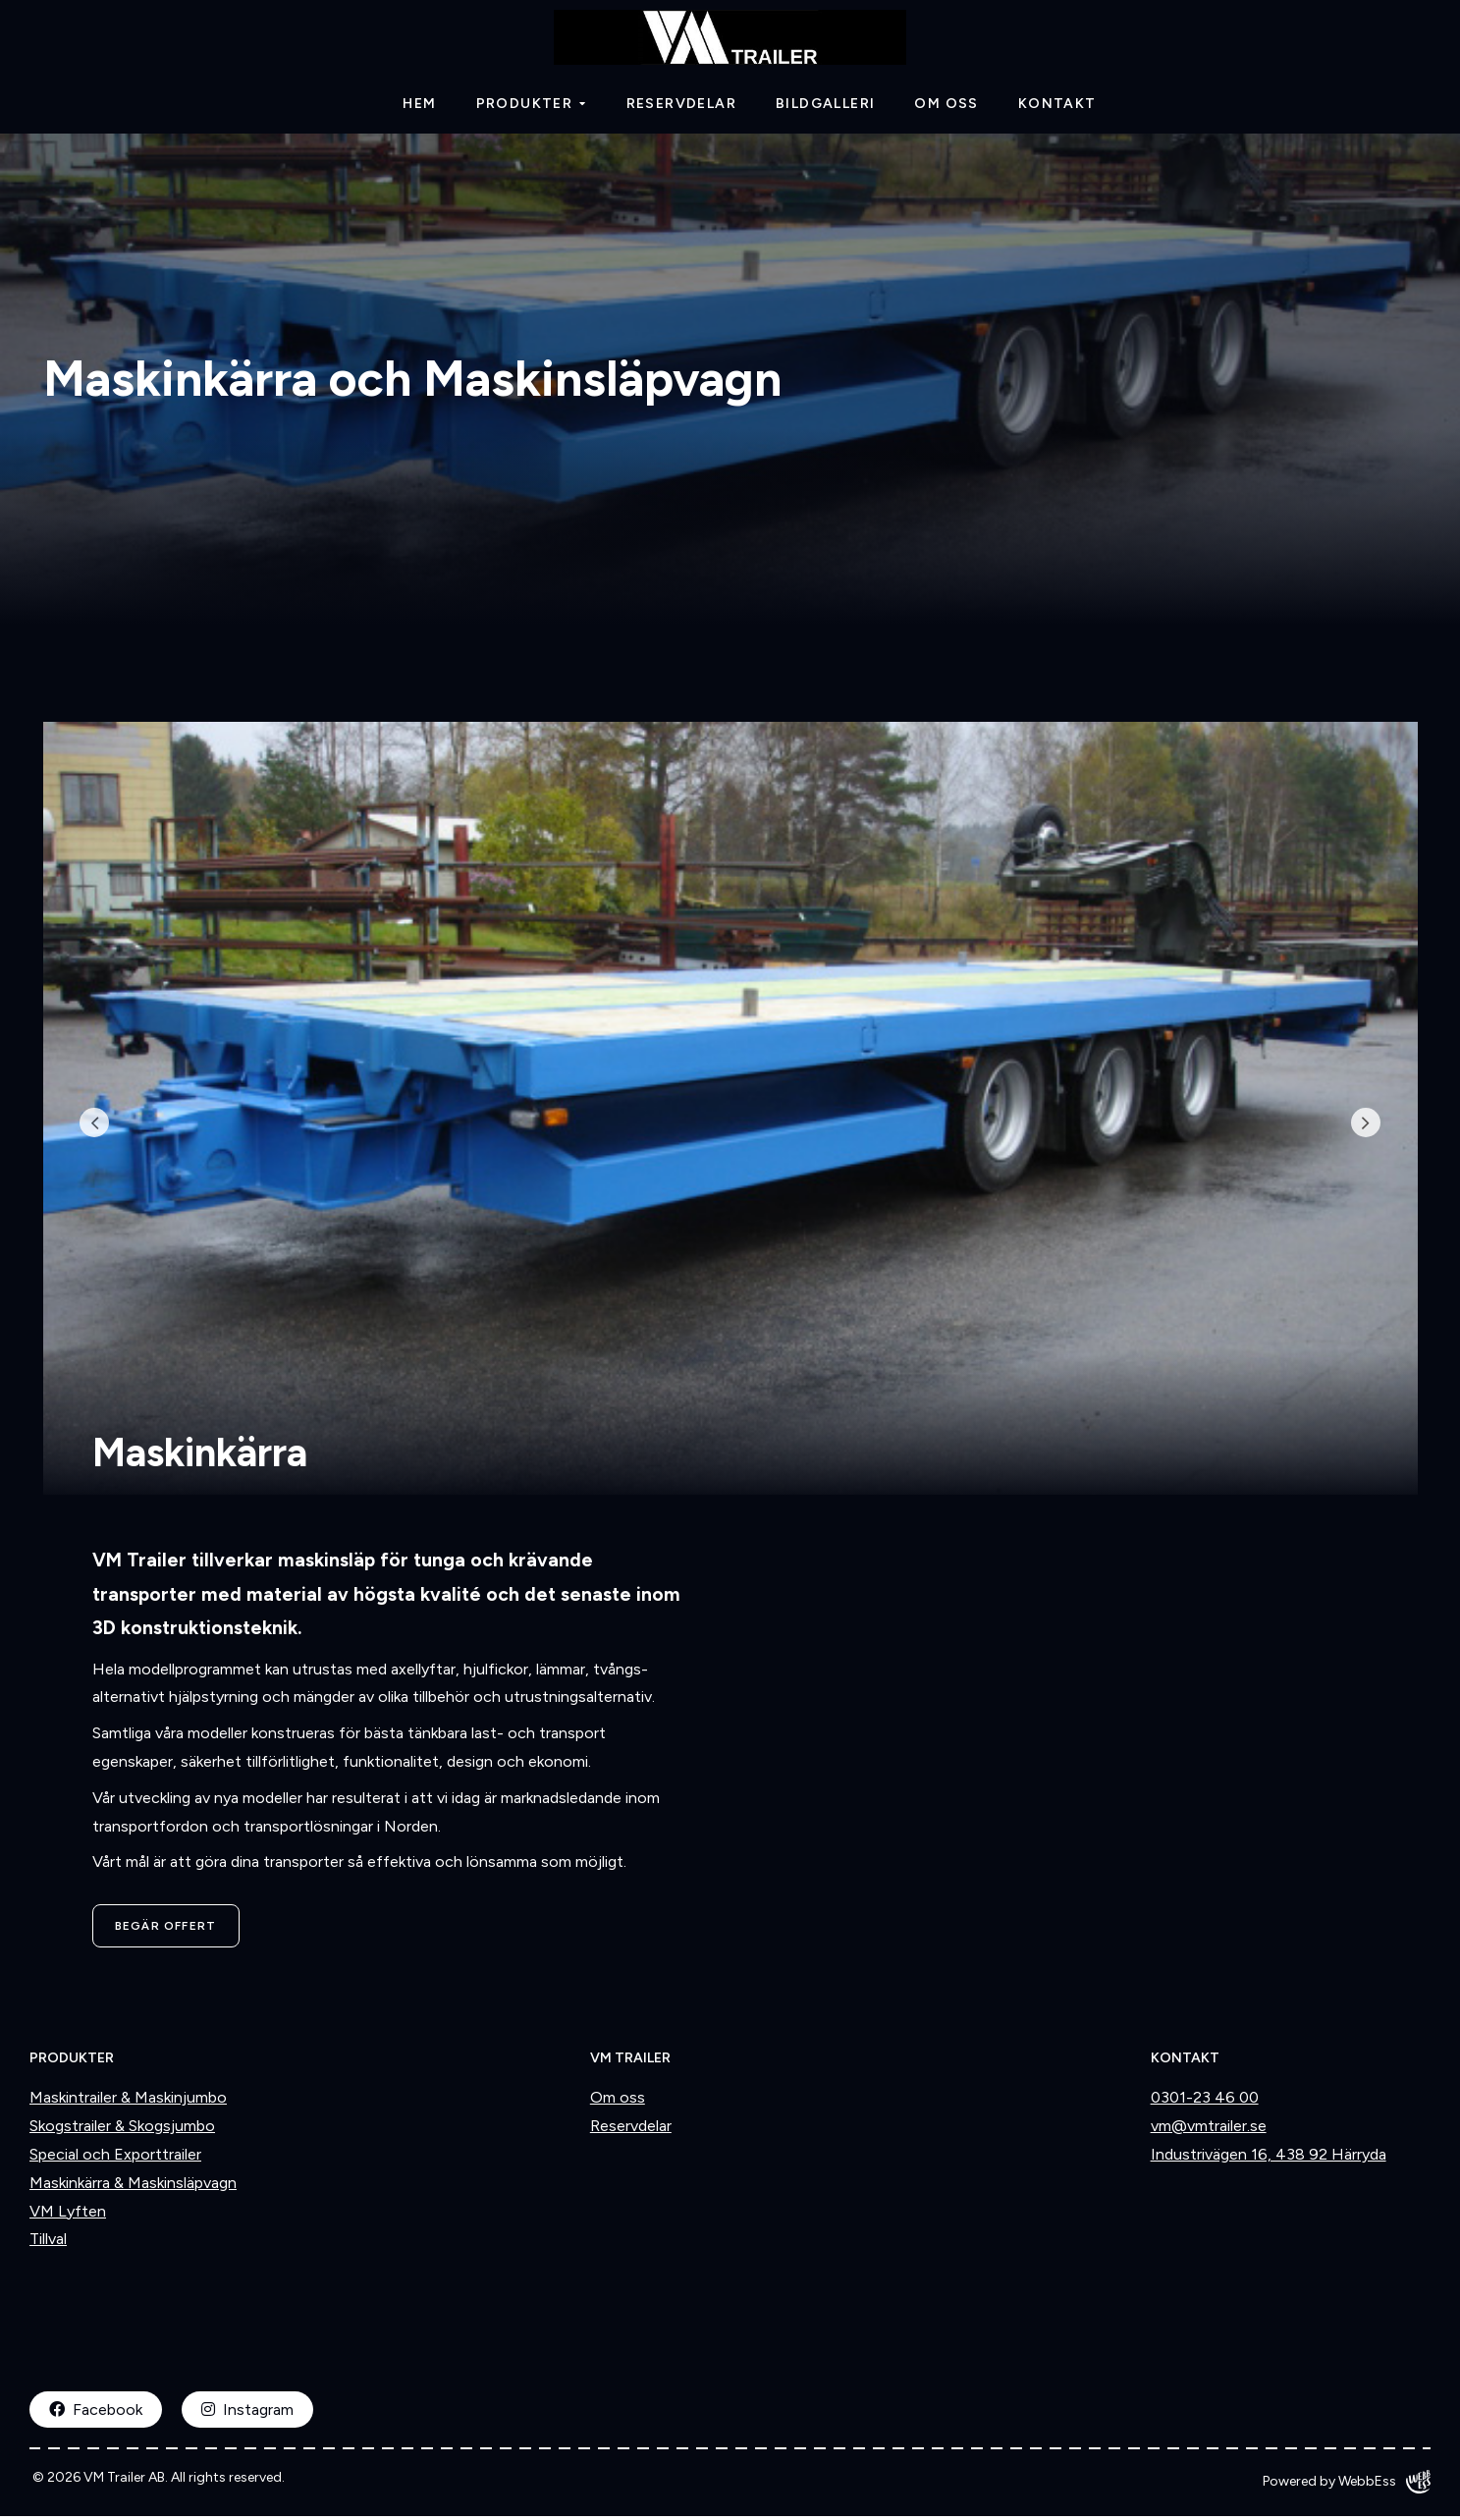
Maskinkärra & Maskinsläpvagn (133, 2186)
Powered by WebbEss (1347, 2485)
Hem (419, 107)
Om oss (946, 107)
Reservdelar (681, 107)
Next (1354, 1127)
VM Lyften (67, 2215)
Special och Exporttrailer (115, 2158)
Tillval (48, 2243)
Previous (107, 1127)
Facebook (95, 2414)
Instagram (247, 2414)
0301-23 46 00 (1205, 2102)
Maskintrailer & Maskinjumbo (128, 2102)
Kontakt (1057, 107)
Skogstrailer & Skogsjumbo (122, 2130)
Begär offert (165, 1931)
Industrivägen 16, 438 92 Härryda (1268, 2158)
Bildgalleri (825, 107)
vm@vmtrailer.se (1209, 2130)
